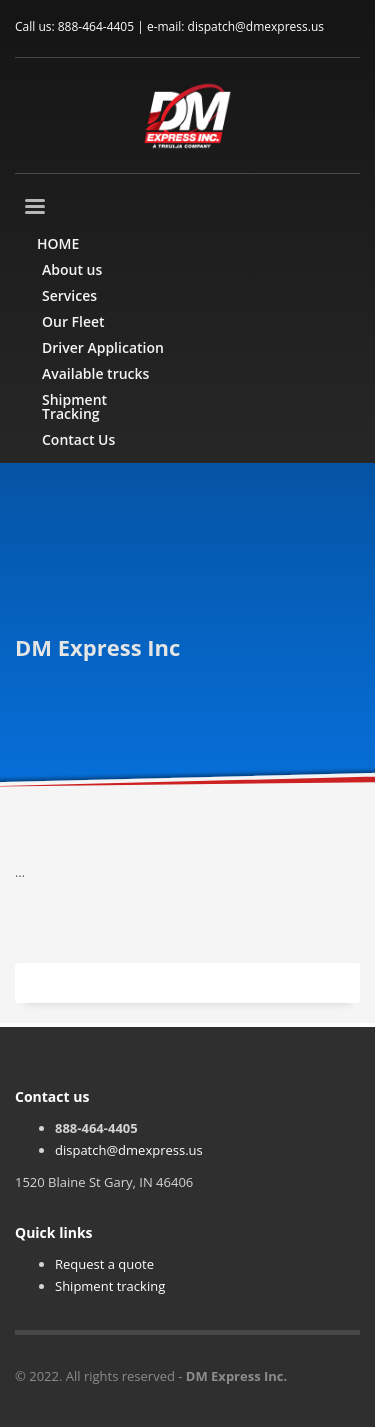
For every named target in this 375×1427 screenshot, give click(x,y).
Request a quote (104, 1264)
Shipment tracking (110, 1286)
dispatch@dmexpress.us (129, 1150)
